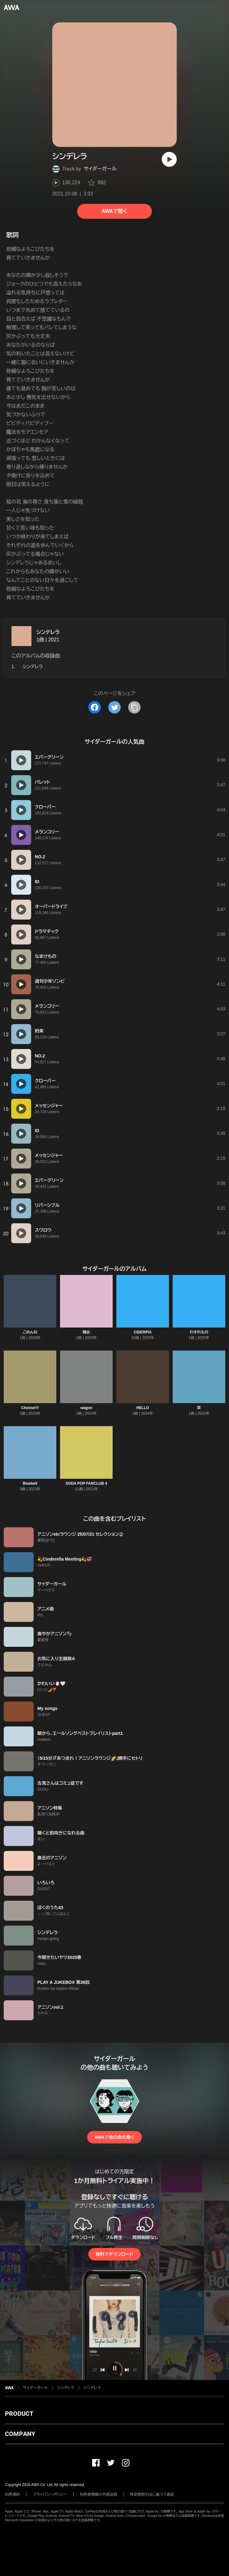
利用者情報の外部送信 (98, 2494)
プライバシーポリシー (50, 2494)
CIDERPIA (143, 1332)
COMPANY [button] (20, 2434)
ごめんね (30, 1332)
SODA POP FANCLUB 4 (86, 1483)
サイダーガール (100, 168)
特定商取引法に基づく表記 (152, 2494)
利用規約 (12, 2494)
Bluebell (30, 1483)
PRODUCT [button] (19, 2413)
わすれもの (199, 1332)
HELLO (142, 1408)
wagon (86, 1408)
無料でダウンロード (114, 2254)
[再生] (169, 159)
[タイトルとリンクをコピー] (134, 707)
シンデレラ (48, 632)
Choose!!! (30, 1408)
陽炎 (86, 1332)
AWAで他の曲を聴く (114, 2137)
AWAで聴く (114, 211)
